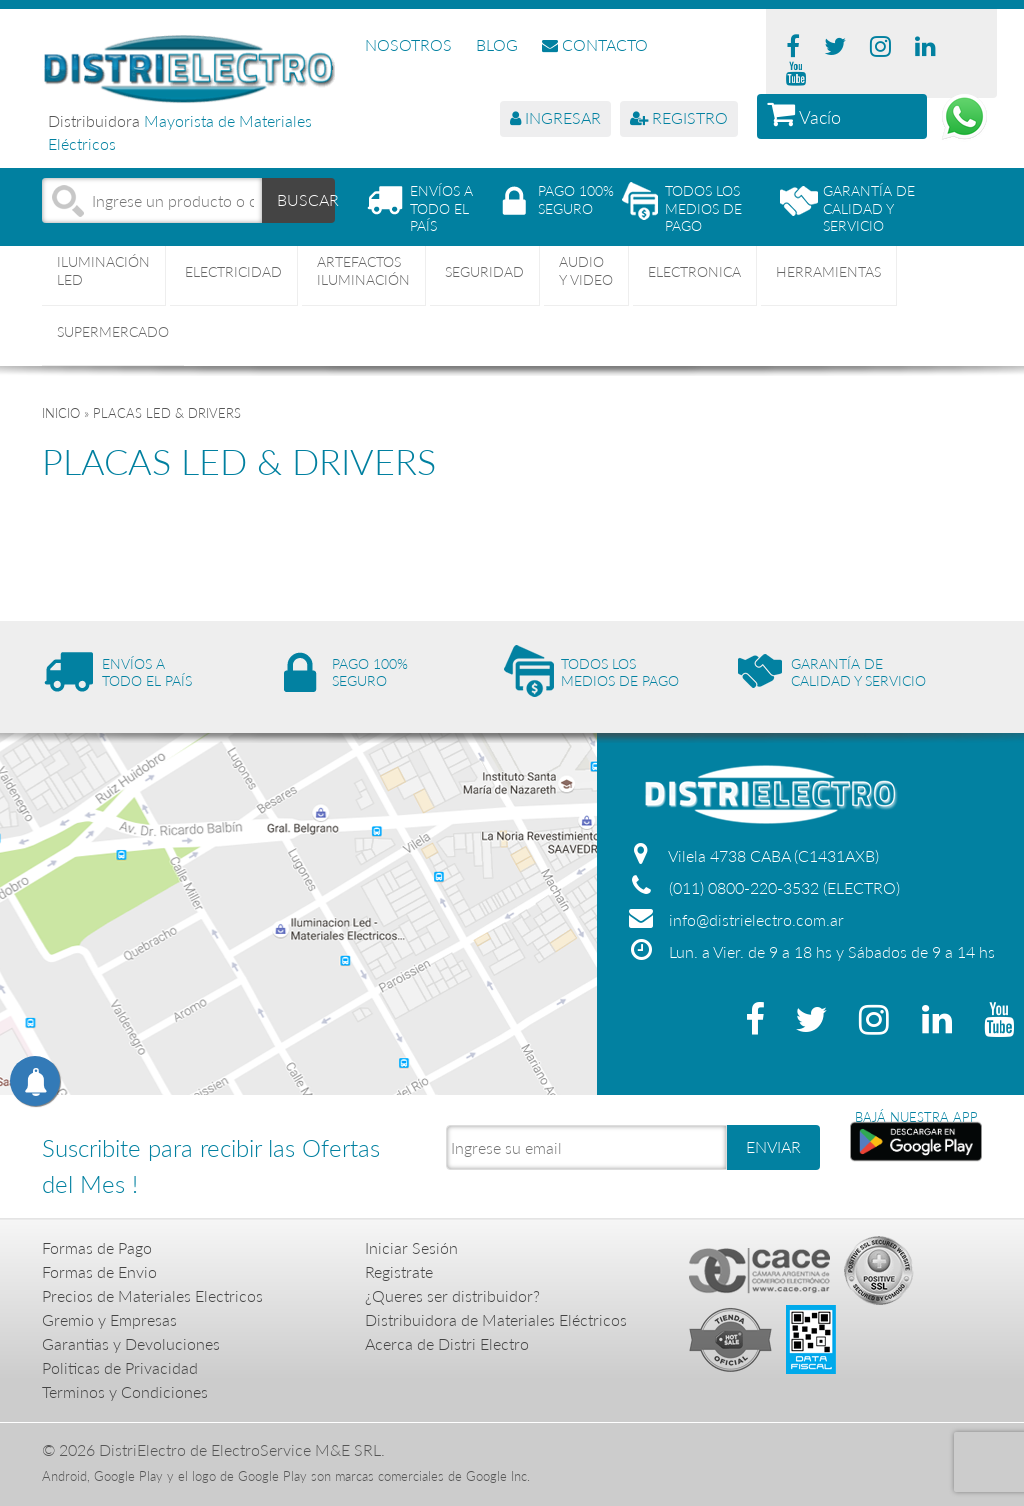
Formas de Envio (99, 1271)
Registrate (399, 1271)
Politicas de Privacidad (120, 1367)
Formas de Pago (97, 1247)
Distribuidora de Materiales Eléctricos (496, 1319)
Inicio (61, 413)
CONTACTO (595, 44)
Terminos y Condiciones (125, 1391)
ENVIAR (773, 1146)
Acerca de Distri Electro (447, 1343)
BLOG (497, 44)
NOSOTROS (408, 44)
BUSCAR (306, 199)
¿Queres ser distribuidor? (452, 1295)
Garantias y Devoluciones (131, 1343)
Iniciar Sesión (411, 1247)
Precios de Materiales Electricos (152, 1295)
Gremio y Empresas (109, 1319)
